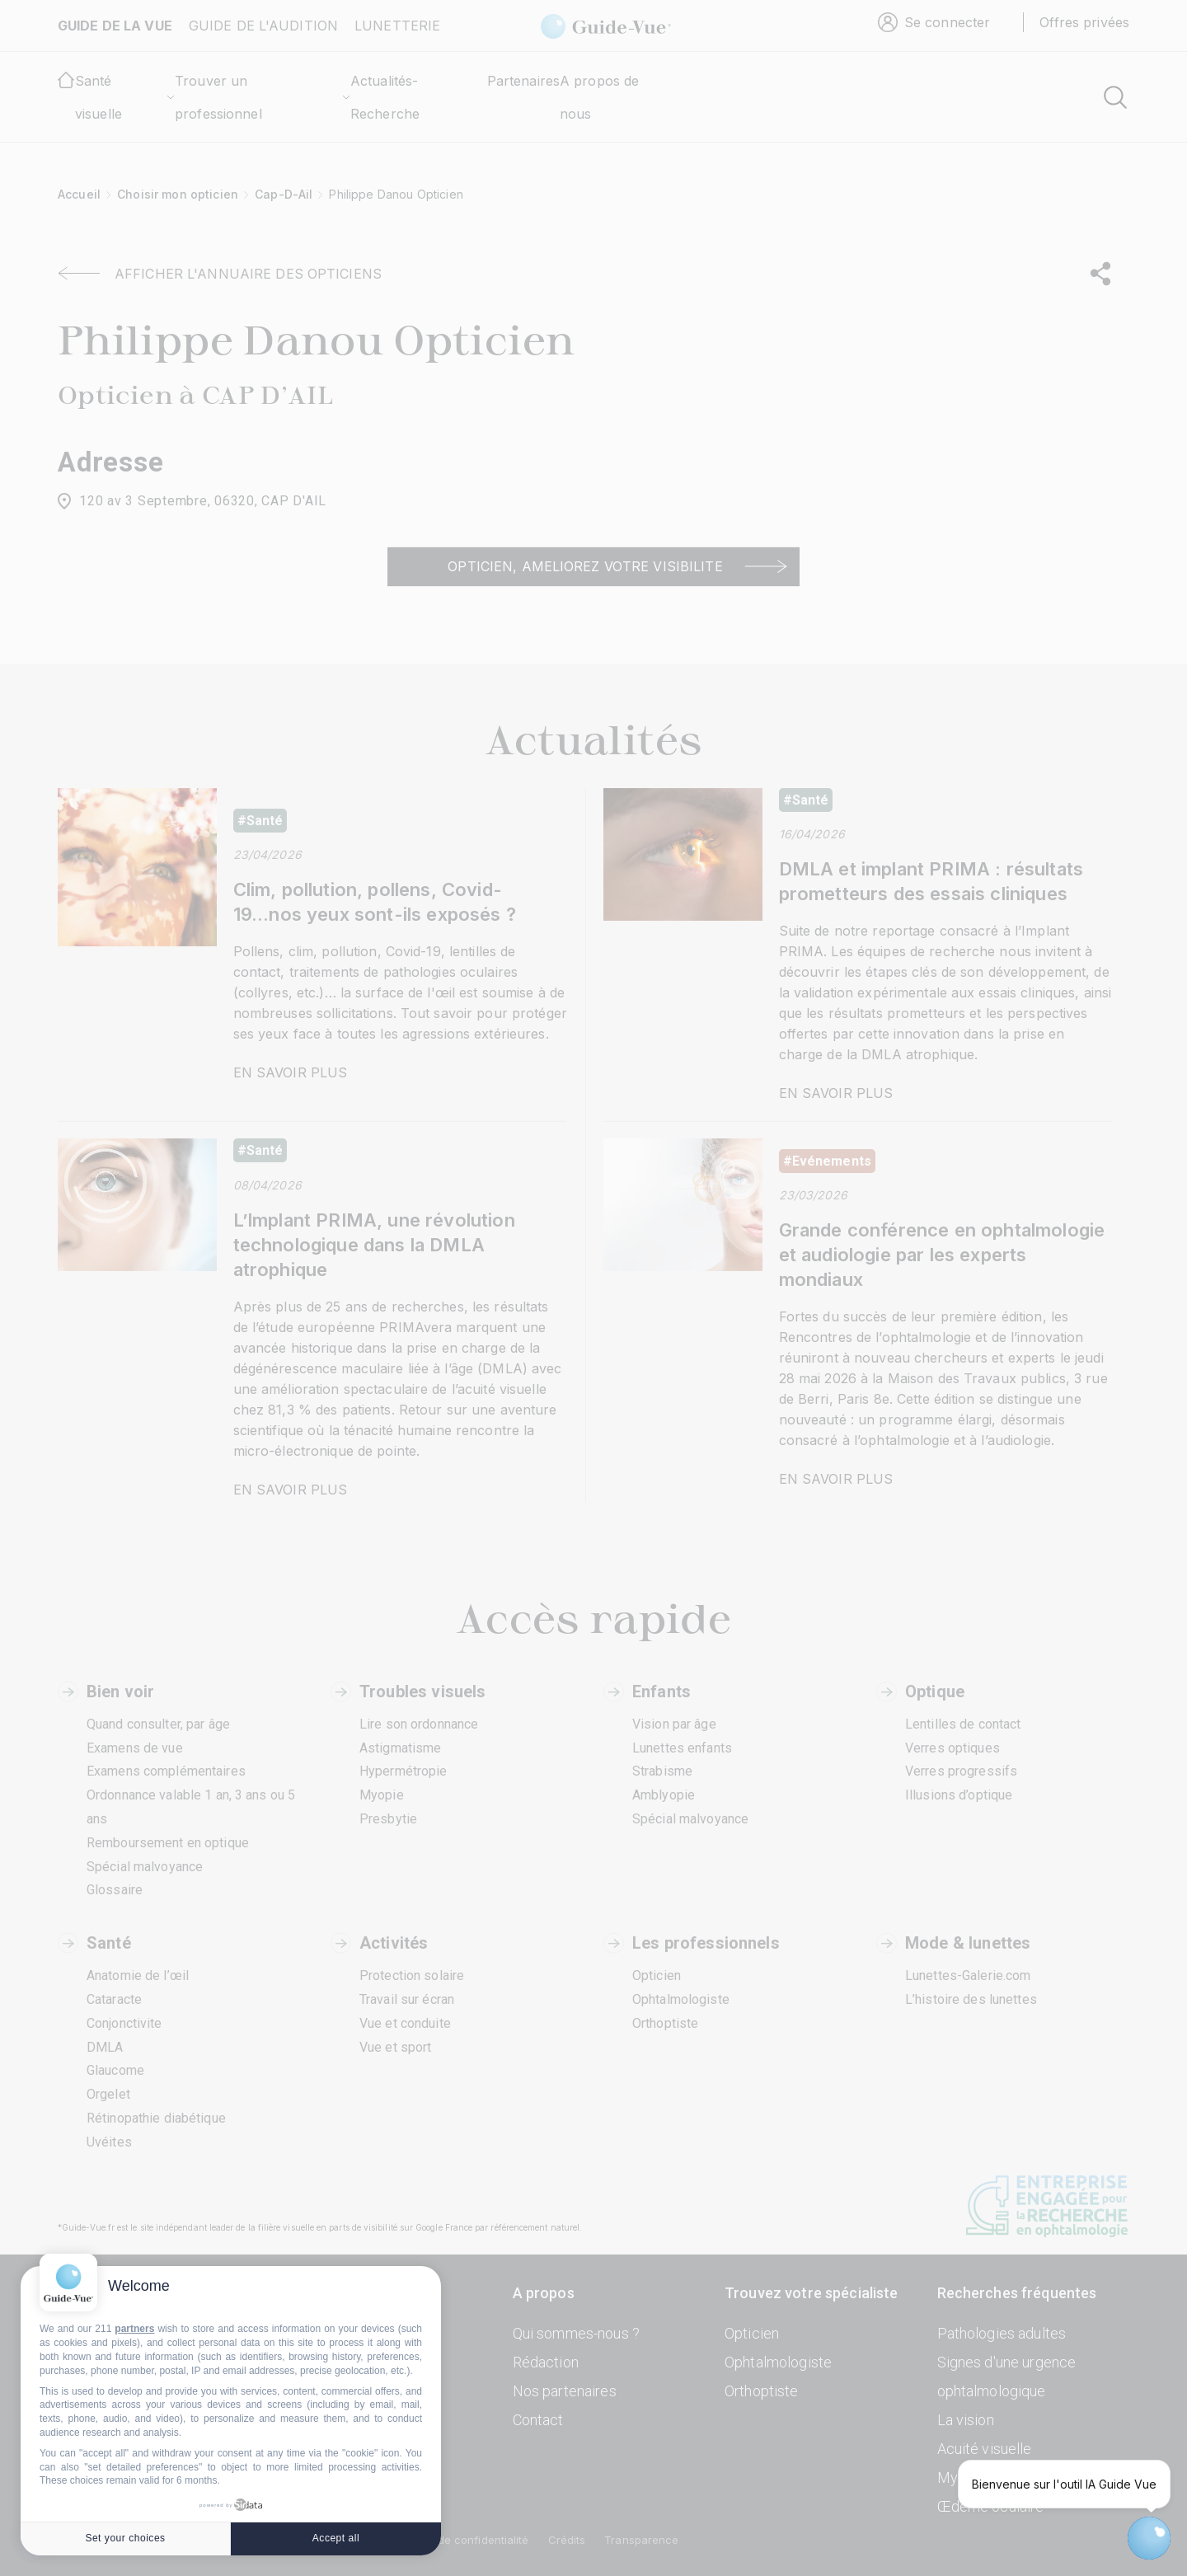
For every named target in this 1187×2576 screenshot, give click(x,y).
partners (134, 2328)
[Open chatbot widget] (1149, 2538)
